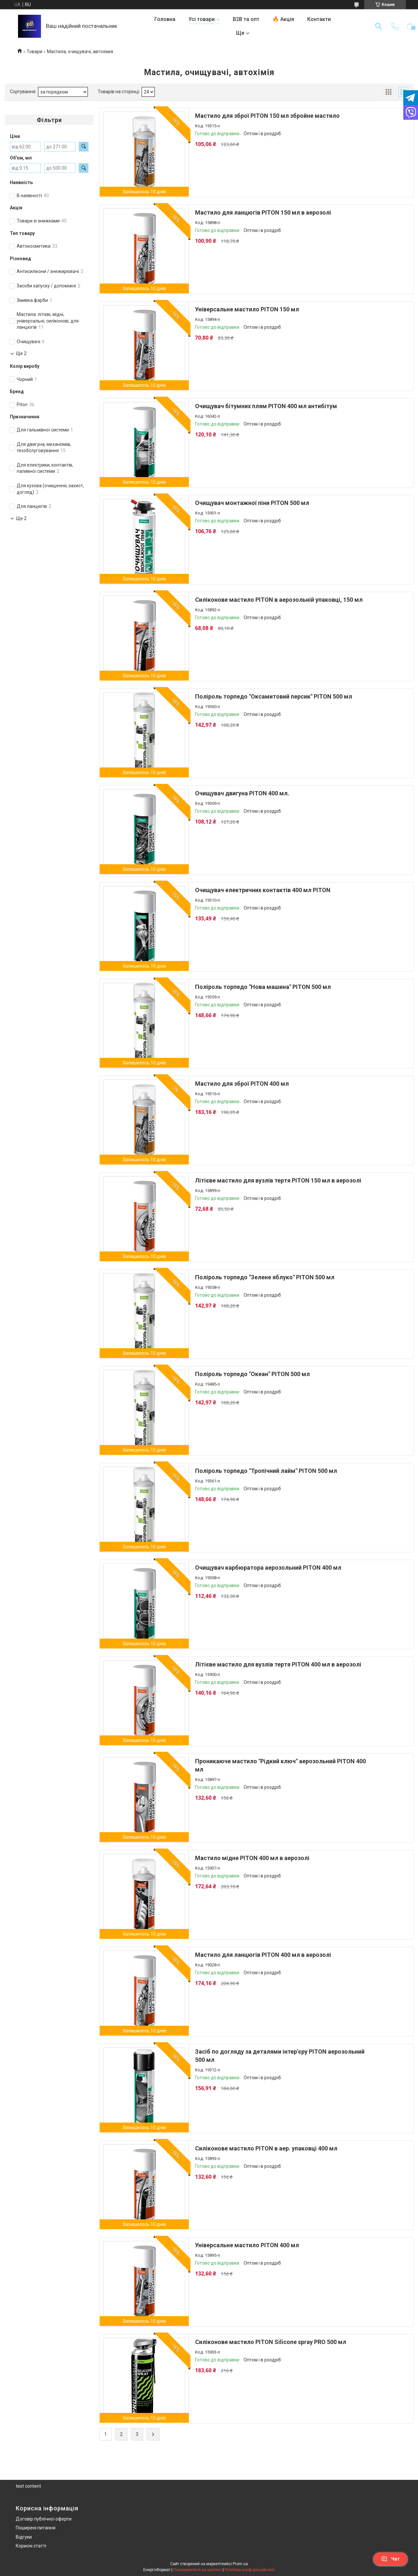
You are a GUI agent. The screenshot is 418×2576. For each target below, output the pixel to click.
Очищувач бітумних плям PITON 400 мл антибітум (266, 406)
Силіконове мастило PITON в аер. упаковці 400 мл (266, 2148)
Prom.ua (240, 2564)
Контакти (319, 19)
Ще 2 (21, 353)
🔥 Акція (283, 19)
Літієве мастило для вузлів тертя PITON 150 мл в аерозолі (278, 1180)
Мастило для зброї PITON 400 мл (242, 1083)
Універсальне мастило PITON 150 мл (247, 309)
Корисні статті (31, 2545)
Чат (390, 2559)
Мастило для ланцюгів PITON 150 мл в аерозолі (263, 212)
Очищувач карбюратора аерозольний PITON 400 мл (268, 1567)
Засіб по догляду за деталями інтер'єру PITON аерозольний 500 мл (280, 2055)
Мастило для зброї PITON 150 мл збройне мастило (267, 115)
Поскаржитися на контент (197, 2569)
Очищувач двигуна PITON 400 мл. (242, 793)
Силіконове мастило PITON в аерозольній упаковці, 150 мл (279, 599)
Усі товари (202, 19)
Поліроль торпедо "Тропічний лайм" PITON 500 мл (266, 1470)
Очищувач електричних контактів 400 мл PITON (262, 890)
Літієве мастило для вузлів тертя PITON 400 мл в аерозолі (278, 1664)
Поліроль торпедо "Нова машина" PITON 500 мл (263, 986)
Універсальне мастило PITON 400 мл (247, 2245)
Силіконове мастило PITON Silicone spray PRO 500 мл (270, 2341)
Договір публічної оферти (43, 2519)
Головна (164, 19)
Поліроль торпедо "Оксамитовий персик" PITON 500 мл (273, 696)
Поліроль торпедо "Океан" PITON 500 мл (252, 1374)
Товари (34, 51)
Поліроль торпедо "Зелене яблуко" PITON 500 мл (264, 1277)
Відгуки (24, 2537)
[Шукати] (378, 26)
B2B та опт (246, 19)
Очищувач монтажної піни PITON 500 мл (252, 502)
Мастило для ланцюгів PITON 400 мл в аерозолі (263, 1954)
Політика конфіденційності (250, 2569)
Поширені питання (35, 2527)
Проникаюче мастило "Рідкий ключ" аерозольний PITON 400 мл (280, 1765)
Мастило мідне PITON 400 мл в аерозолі (252, 1857)
